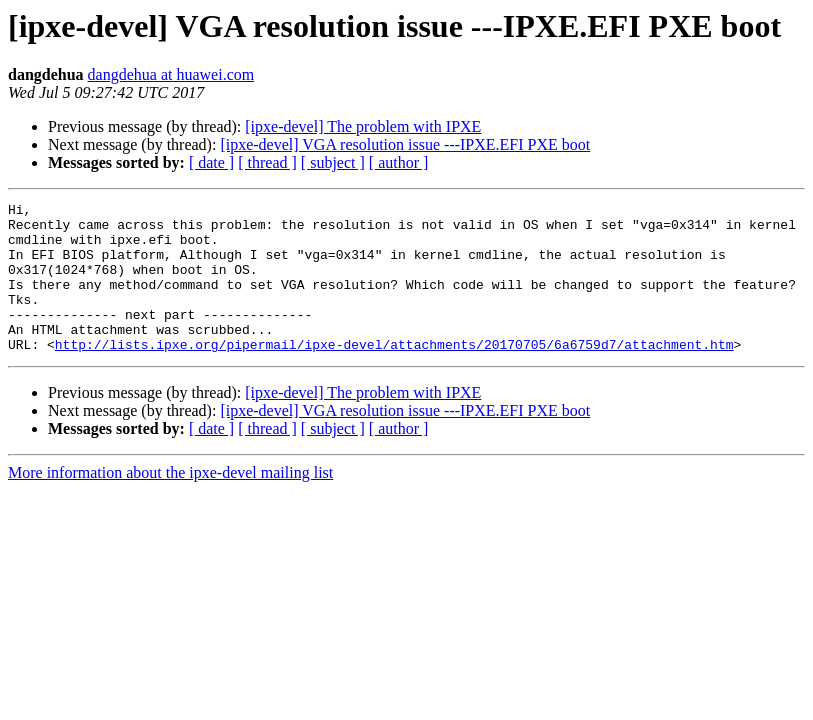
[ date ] (211, 162)
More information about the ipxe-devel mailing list (170, 502)
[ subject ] (333, 162)
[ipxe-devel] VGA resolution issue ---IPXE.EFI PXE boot (405, 144)
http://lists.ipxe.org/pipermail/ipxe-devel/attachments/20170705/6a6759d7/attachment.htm (394, 374)
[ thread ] (267, 162)
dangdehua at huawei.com (171, 74)
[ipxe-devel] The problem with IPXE (363, 126)
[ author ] (399, 162)
